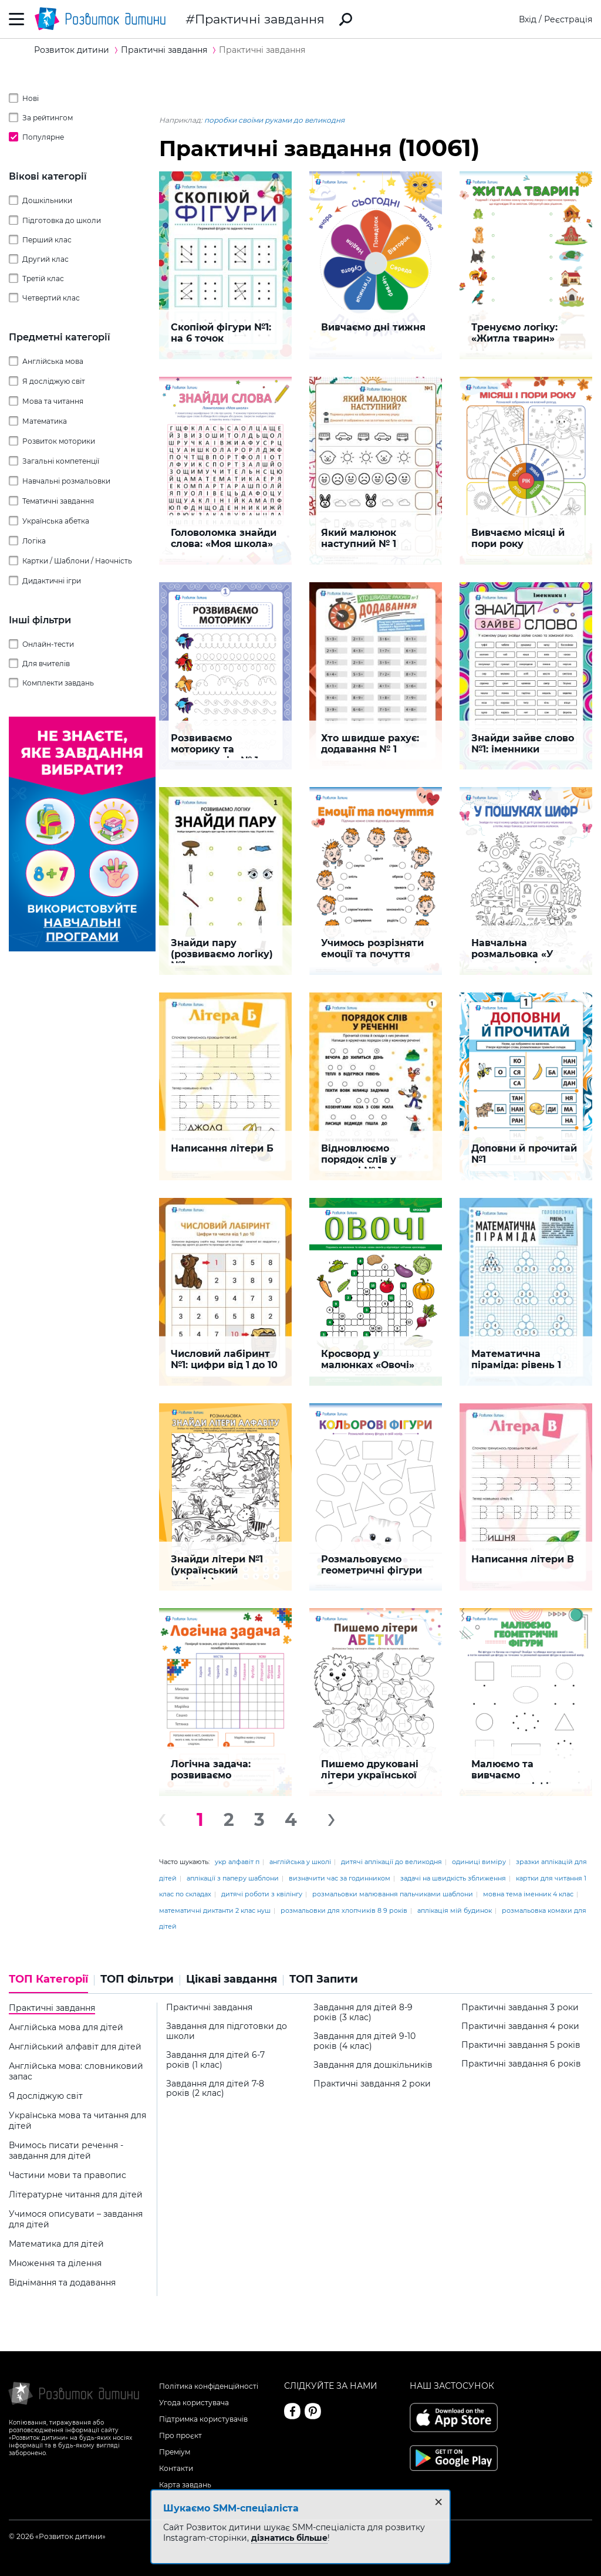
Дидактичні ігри (51, 580)
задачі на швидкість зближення (453, 1878)
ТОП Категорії (48, 1979)
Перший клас (47, 239)
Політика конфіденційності (208, 2386)
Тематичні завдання (58, 501)
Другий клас (45, 259)
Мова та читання (52, 401)
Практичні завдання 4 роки (520, 2026)
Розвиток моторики (58, 441)
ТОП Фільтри (137, 1979)
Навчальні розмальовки (66, 481)
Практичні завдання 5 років (520, 2045)
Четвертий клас (51, 297)
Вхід (527, 19)
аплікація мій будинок (454, 1910)
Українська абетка (55, 520)
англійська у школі (300, 1862)
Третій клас (43, 278)
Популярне (43, 137)
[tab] (51, 1983)
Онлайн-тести (48, 644)
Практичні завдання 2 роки (372, 2084)
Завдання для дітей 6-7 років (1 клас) (215, 2060)
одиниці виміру (479, 1862)
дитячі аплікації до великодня (391, 1862)
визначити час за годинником (339, 1878)
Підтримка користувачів (203, 2419)
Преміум (174, 2451)
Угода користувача (194, 2402)
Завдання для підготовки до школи (226, 2031)
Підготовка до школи (61, 220)
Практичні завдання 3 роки (520, 2008)
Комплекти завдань (58, 682)
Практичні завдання (260, 19)
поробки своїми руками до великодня (274, 120)
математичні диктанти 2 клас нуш (215, 1910)
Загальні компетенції (60, 461)
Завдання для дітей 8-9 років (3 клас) (363, 2013)
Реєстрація (568, 19)
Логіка (34, 540)
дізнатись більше (289, 2538)
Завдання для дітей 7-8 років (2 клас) (215, 2089)
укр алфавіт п (237, 1862)
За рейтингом (47, 117)
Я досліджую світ (53, 381)
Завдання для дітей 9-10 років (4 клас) (364, 2041)
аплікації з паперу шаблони (233, 1878)
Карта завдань (185, 2484)
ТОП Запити (323, 1979)
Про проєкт (180, 2435)
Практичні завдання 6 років (521, 2064)
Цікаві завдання (231, 1979)
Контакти (176, 2468)
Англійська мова (52, 361)
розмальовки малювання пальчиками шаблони (392, 1894)
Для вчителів (46, 663)
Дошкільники (47, 200)
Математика (44, 421)
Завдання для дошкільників (373, 2065)
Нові (30, 98)
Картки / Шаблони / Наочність (77, 560)
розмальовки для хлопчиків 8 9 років (344, 1910)
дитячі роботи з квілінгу (261, 1894)
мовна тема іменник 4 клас (528, 1894)
